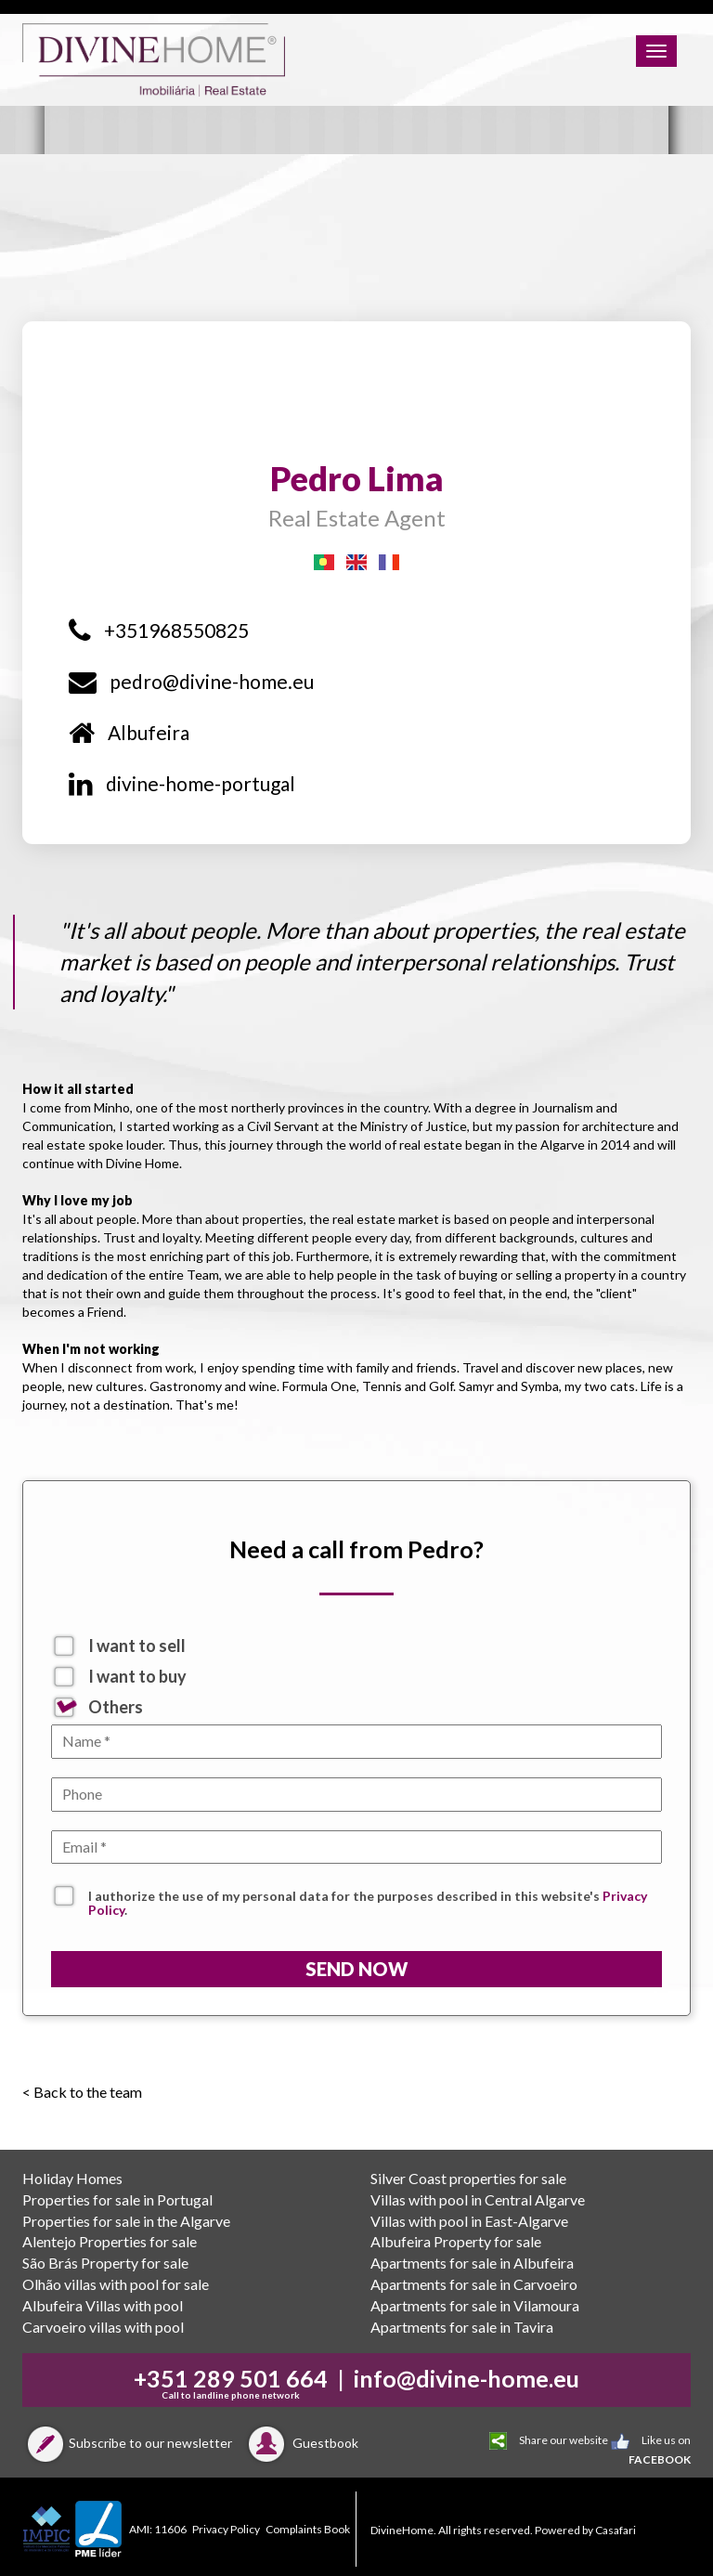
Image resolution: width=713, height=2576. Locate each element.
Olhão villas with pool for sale (115, 2284)
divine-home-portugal (182, 783)
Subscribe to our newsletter (127, 2443)
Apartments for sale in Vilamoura (474, 2305)
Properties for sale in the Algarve (126, 2221)
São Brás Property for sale (105, 2262)
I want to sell (137, 1645)
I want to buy (137, 1676)
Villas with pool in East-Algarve (469, 2221)
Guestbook (300, 2443)
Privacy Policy (226, 2529)
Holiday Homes (72, 2178)
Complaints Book (308, 2529)
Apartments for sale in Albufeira (472, 2262)
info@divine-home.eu (466, 2378)
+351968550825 (159, 630)
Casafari (615, 2530)
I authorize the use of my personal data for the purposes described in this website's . (367, 1898)
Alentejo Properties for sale (109, 2241)
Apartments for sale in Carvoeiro (473, 2284)
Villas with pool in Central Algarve (477, 2199)
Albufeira (129, 732)
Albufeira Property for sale (455, 2241)
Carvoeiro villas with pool (103, 2326)
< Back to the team (82, 2092)
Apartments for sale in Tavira (461, 2326)
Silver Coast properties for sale (468, 2178)
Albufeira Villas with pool (102, 2305)
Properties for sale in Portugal (117, 2199)
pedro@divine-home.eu (191, 681)
